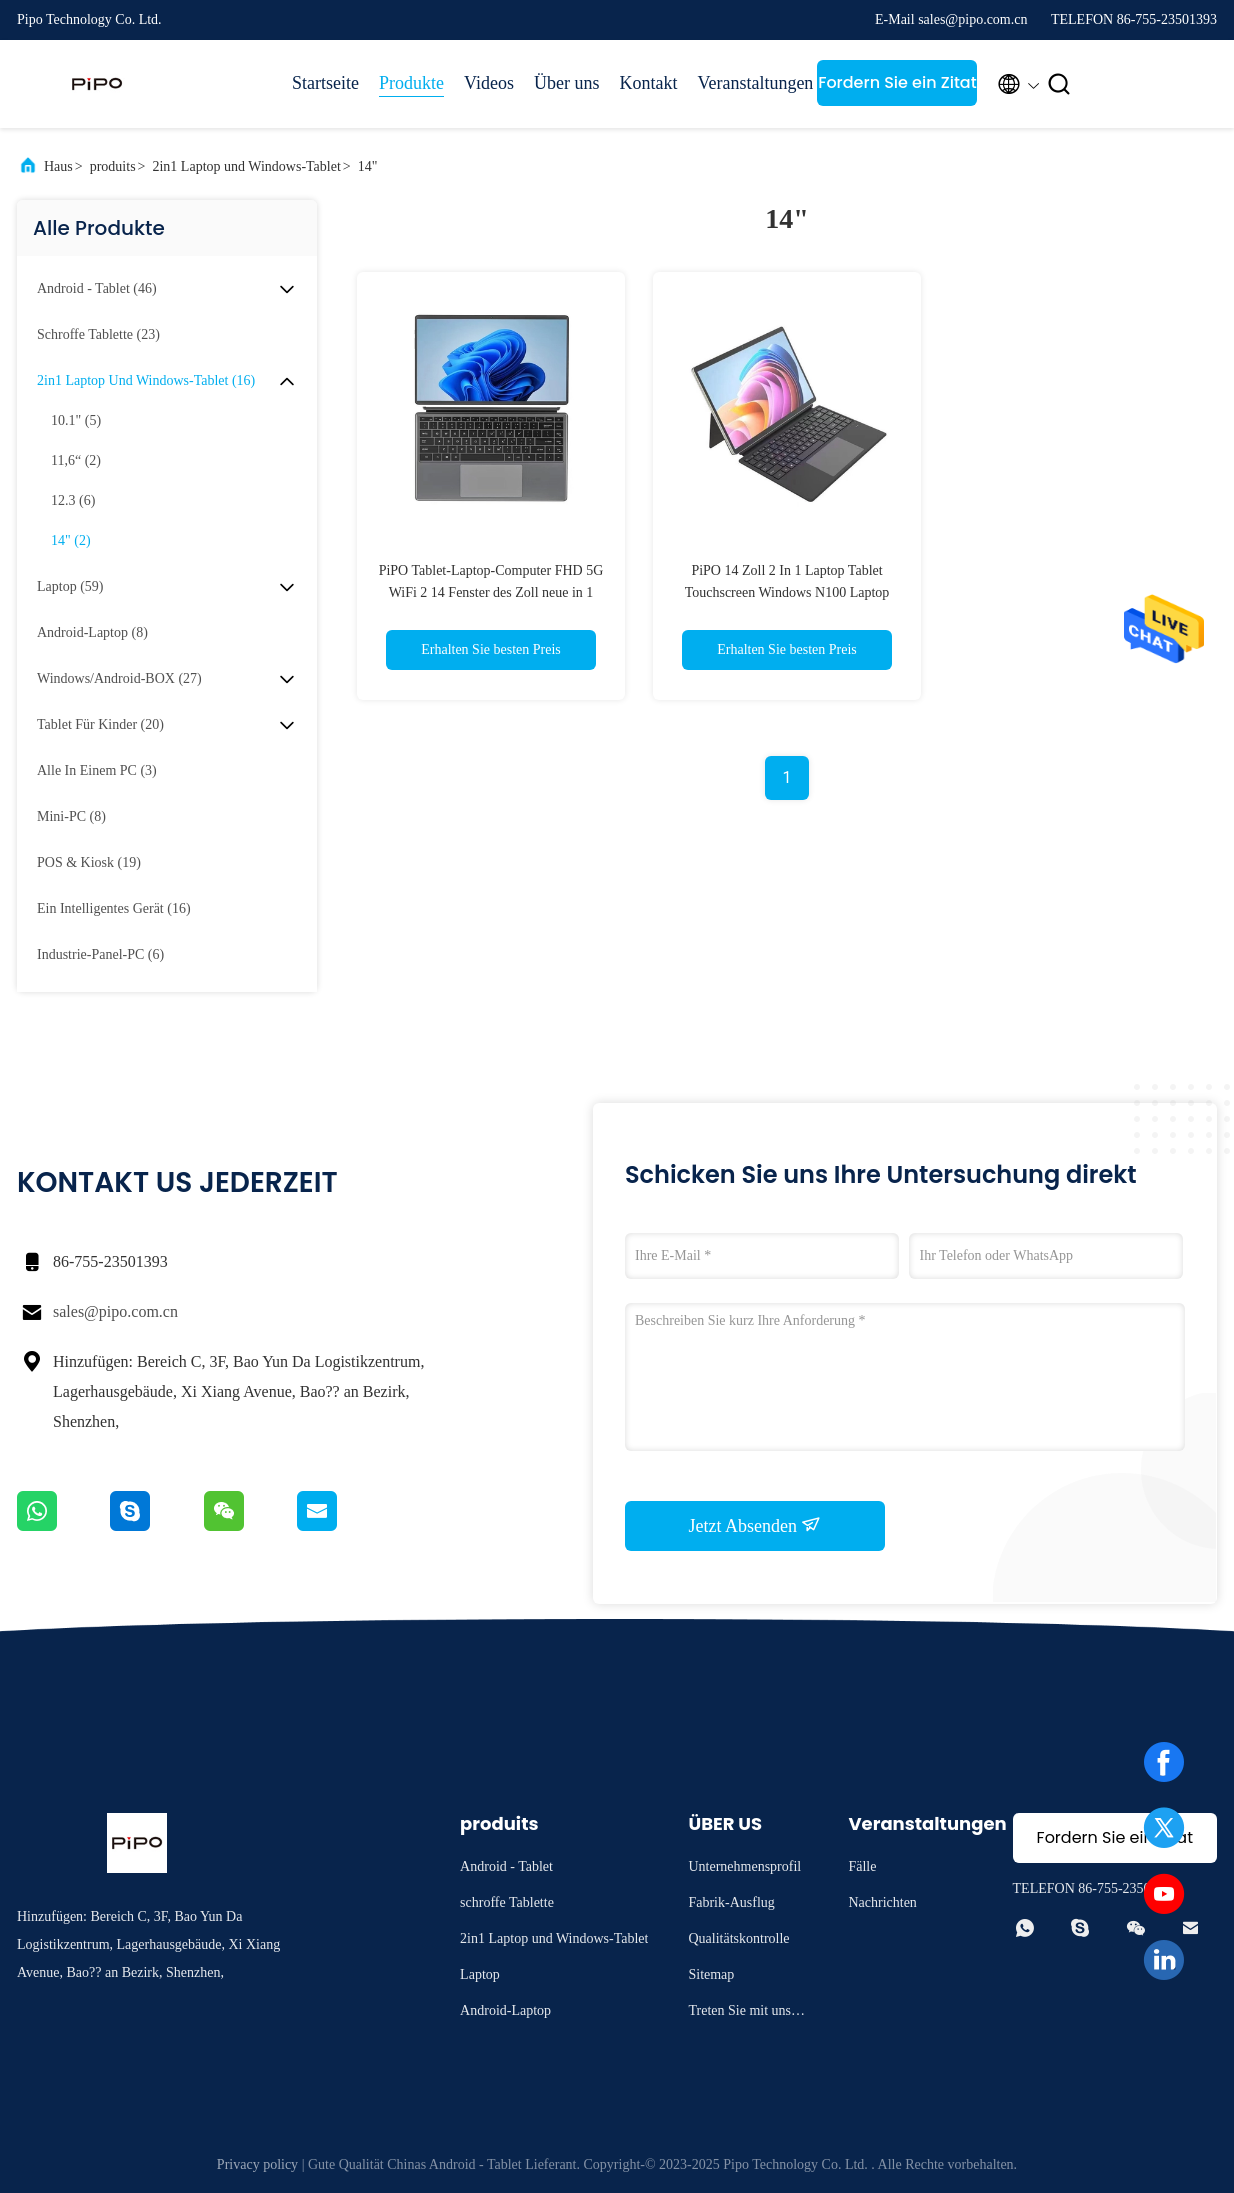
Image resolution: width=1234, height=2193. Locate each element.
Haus (58, 166)
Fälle (862, 1866)
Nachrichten (882, 1902)
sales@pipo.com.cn (115, 1311)
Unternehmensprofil (744, 1866)
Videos (489, 83)
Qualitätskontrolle (738, 1938)
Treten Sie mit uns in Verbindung (746, 2013)
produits (113, 166)
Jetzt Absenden (755, 1525)
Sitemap (711, 1974)
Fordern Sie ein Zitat (897, 82)
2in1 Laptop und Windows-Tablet (246, 166)
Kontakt (648, 83)
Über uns (567, 83)
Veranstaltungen (747, 83)
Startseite (325, 83)
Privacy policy (257, 2164)
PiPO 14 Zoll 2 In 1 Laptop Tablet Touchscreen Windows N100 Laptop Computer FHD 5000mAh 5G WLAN (787, 592)
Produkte (411, 83)
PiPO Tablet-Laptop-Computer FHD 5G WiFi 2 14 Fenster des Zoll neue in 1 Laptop (491, 592)
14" (368, 166)
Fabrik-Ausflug (731, 1902)
